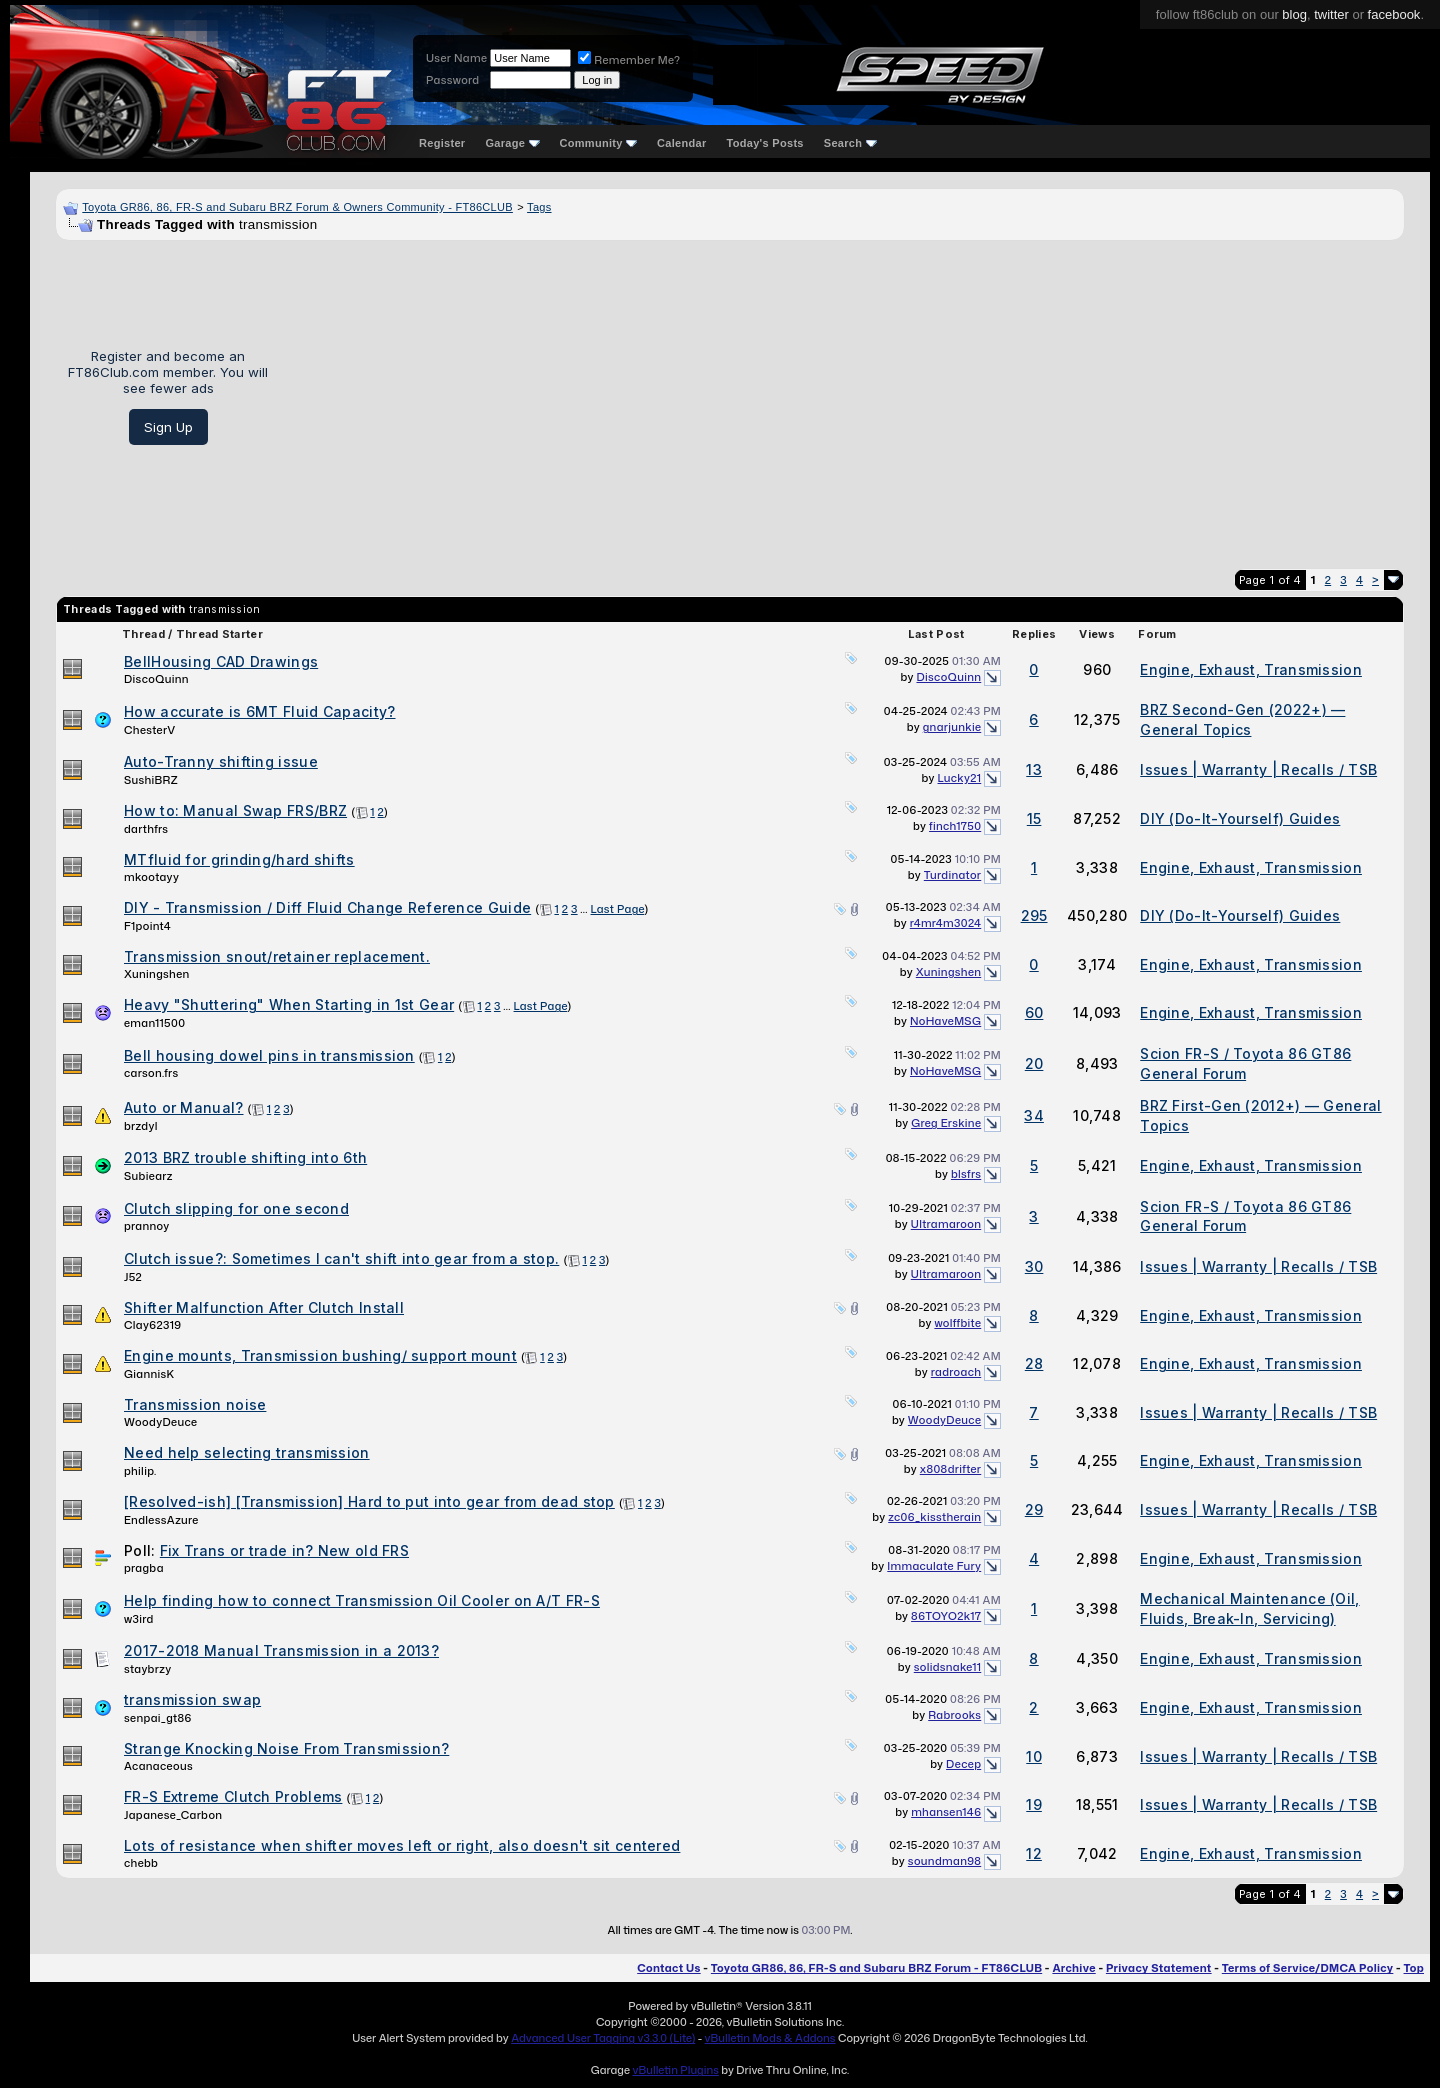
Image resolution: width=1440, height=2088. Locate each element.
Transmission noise (195, 1404)
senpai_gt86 (158, 1718)
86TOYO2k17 (946, 1616)
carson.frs (151, 1073)
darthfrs (146, 829)
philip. (140, 1471)
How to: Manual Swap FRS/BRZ (235, 810)
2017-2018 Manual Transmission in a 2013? (281, 1650)
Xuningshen (156, 974)
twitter (1331, 14)
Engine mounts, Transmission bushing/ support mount (320, 1355)
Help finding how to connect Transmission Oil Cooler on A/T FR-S (362, 1600)
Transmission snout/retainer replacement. (277, 956)
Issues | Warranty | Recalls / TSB (1258, 769)
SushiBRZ (151, 780)
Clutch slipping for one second (236, 1208)
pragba (144, 1568)
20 (1034, 1063)
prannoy (147, 1226)
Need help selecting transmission (247, 1452)
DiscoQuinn (156, 679)
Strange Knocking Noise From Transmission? (286, 1748)
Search (850, 143)
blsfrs (966, 1174)
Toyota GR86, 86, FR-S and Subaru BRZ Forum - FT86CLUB (876, 1968)
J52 (133, 1277)
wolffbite (957, 1323)
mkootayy (151, 877)
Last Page (618, 909)
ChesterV (149, 730)
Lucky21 (960, 778)
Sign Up (168, 427)
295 (1034, 915)
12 (1034, 1853)
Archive (1073, 1968)
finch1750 (955, 826)
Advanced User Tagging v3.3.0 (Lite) (603, 2038)
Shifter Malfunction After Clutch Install (264, 1307)
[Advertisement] (843, 397)
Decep (963, 1764)
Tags (539, 207)
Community (599, 143)
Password (452, 80)
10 (1034, 1756)
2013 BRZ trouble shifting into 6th (245, 1157)
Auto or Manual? (184, 1107)
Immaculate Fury (934, 1566)
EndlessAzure (161, 1520)
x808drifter (950, 1469)
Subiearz (148, 1176)
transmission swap (192, 1699)
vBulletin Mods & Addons (770, 2038)
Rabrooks (954, 1715)
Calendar (681, 143)
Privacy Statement (1159, 1968)
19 (1034, 1804)
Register (442, 143)
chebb (141, 1863)
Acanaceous (158, 1766)
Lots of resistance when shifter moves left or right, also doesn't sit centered (402, 1845)
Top (1414, 1968)
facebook (1394, 14)
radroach (956, 1372)
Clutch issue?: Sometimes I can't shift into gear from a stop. (341, 1258)
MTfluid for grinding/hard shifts (239, 859)
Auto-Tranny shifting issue (221, 761)
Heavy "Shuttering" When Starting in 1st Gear (289, 1004)
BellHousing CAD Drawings (221, 661)
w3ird (139, 1619)
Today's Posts (765, 143)
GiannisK (149, 1374)
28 (1034, 1363)
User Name (456, 58)
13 (1034, 769)
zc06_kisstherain (934, 1517)
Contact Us (668, 1968)
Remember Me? (629, 60)
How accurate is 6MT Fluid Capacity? (260, 711)
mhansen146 (946, 1812)
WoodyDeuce (160, 1422)
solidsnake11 (948, 1667)
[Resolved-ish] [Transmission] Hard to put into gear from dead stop (369, 1501)
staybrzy (147, 1669)
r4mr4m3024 (946, 923)
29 (1034, 1509)
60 (1034, 1012)
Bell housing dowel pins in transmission (269, 1055)
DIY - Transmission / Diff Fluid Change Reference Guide (327, 907)
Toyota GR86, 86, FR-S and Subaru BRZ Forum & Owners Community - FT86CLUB (297, 207)
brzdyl (141, 1126)
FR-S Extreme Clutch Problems (233, 1796)
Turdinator (952, 875)
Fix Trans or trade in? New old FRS (284, 1550)
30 (1034, 1266)
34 (1034, 1115)
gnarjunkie (952, 727)
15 (1034, 818)
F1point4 (147, 926)
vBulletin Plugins (675, 2070)
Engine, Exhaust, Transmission (1251, 669)
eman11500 (154, 1023)
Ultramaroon (946, 1224)
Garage (512, 143)
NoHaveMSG (945, 1021)
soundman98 (944, 1861)
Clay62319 (152, 1325)
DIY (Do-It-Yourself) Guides (1240, 818)
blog (1294, 14)
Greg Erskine (946, 1123)
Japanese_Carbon (173, 1815)
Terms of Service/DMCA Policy (1308, 1968)
